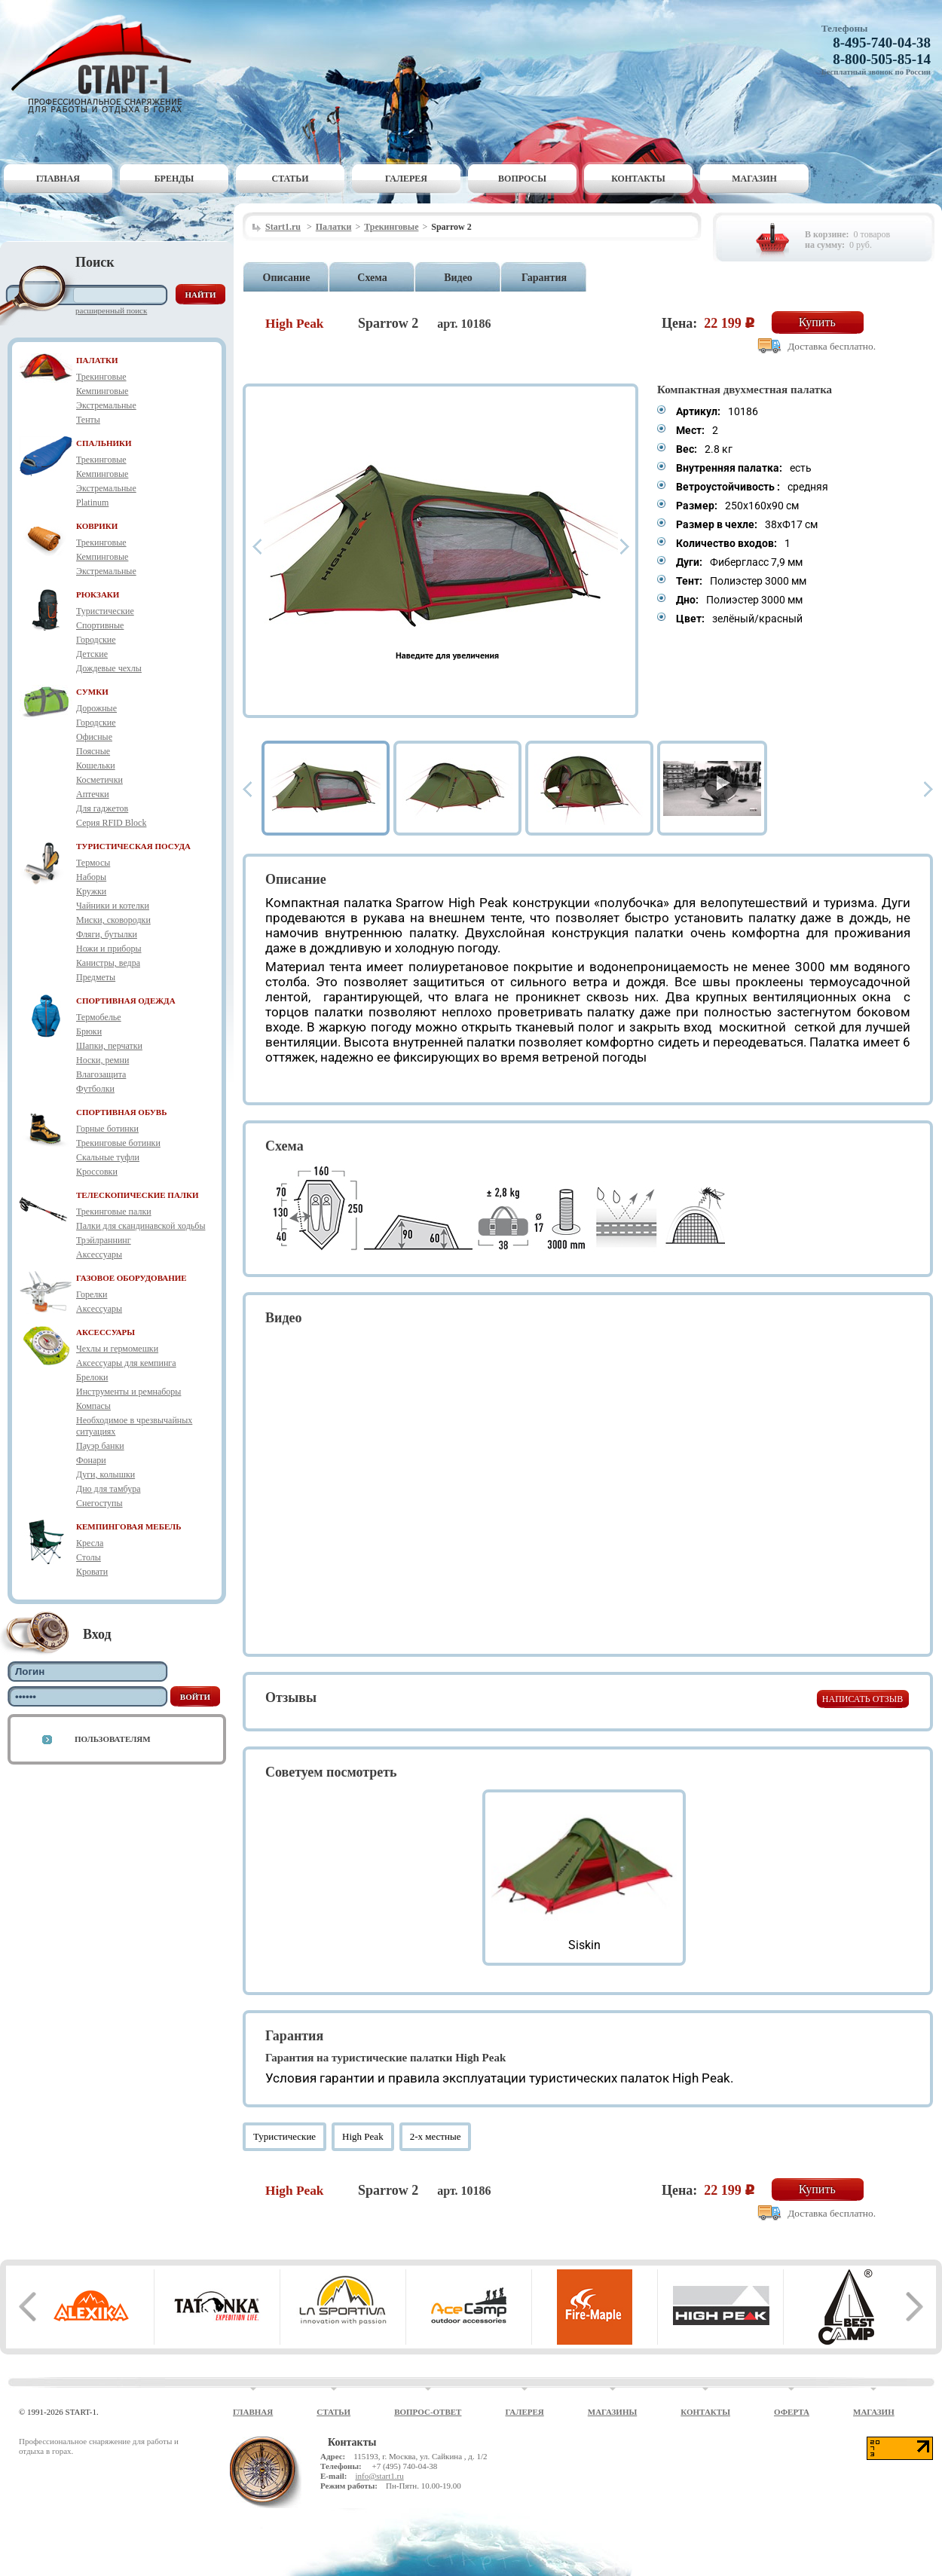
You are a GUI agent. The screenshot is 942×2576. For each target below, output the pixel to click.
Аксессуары (99, 1254)
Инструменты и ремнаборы (128, 1391)
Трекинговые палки (113, 1211)
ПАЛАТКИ (97, 360)
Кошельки (95, 765)
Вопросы (522, 178)
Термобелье (98, 1017)
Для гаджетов (102, 808)
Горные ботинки (107, 1128)
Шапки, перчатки (109, 1045)
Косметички (99, 780)
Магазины (613, 2411)
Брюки (89, 1031)
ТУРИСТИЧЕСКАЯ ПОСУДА (133, 846)
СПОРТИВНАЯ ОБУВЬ (121, 1112)
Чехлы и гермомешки (117, 1348)
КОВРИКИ (97, 525)
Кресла (89, 1543)
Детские (92, 654)
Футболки (95, 1088)
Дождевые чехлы (109, 668)
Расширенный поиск (111, 310)
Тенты (88, 419)
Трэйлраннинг (103, 1240)
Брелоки (92, 1377)
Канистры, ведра (108, 963)
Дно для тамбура (108, 1489)
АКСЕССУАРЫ (105, 1332)
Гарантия (544, 277)
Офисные (94, 737)
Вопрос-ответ (427, 2411)
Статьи (290, 178)
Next (624, 547)
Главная (58, 178)
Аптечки (92, 794)
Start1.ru (283, 227)
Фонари (91, 1460)
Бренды (174, 178)
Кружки (91, 891)
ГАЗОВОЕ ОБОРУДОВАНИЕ (131, 1277)
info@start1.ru (379, 2475)
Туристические (105, 611)
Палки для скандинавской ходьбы (140, 1226)
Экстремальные (106, 405)
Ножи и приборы (109, 948)
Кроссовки (97, 1171)
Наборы (91, 877)
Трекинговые (101, 376)
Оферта (791, 2411)
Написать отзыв (862, 1699)
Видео (458, 277)
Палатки (334, 227)
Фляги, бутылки (106, 934)
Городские (96, 639)
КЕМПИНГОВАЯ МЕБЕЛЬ (129, 1526)
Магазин (754, 178)
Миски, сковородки (113, 920)
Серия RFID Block (111, 822)
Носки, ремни (102, 1060)
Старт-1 (107, 64)
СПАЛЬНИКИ (104, 443)
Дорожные (96, 708)
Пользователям (113, 1738)
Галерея (406, 178)
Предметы (95, 977)
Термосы (93, 862)
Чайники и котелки (112, 905)
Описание (286, 277)
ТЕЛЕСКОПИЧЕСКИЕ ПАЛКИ (137, 1194)
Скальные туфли (107, 1157)
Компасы (93, 1406)
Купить (817, 322)
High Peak (363, 2136)
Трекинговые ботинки (118, 1143)
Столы (88, 1557)
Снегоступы (99, 1503)
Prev (256, 547)
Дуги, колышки (105, 1474)
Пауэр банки (100, 1446)
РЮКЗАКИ (97, 594)
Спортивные (100, 625)
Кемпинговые (102, 391)
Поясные (93, 751)
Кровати (92, 1571)
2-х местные (435, 2136)
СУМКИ (92, 691)
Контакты (638, 178)
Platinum (92, 502)
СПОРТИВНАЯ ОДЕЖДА (126, 1000)
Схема (372, 277)
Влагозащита (101, 1074)
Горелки (91, 1294)
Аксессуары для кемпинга (126, 1363)
